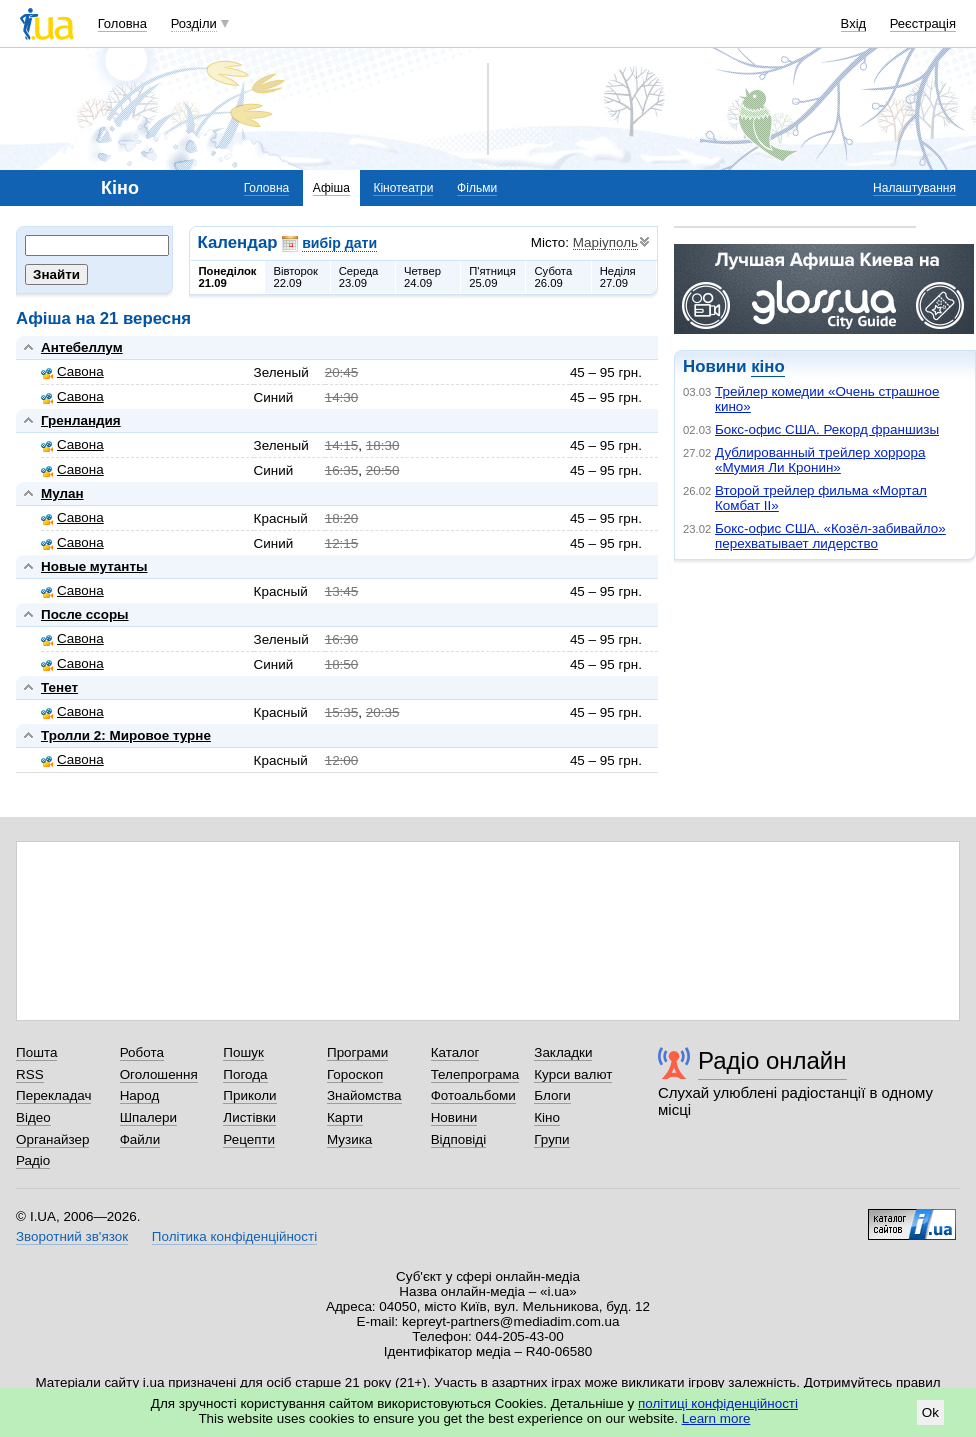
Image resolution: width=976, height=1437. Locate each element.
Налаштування (914, 188)
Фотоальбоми (473, 1095)
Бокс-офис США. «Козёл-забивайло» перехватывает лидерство (830, 536)
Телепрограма (475, 1074)
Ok (930, 1412)
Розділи (194, 23)
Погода (245, 1074)
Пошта (36, 1052)
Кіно (547, 1117)
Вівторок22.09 (295, 277)
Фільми (477, 188)
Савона (72, 371)
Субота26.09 (553, 277)
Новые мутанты (94, 566)
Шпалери (148, 1117)
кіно (767, 366)
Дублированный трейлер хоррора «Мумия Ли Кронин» (820, 460)
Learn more (716, 1418)
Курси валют (573, 1074)
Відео (33, 1117)
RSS (30, 1074)
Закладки (563, 1052)
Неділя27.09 (618, 277)
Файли (140, 1139)
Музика (349, 1139)
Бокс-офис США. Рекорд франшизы (827, 429)
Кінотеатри (403, 188)
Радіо (33, 1160)
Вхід (854, 23)
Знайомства (364, 1095)
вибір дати (339, 243)
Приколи (249, 1095)
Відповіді (459, 1139)
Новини (454, 1117)
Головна (122, 23)
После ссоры (85, 614)
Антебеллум (82, 347)
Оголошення (159, 1074)
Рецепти (249, 1139)
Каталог (455, 1052)
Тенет (59, 687)
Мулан (62, 493)
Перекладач (53, 1095)
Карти (345, 1117)
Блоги (552, 1095)
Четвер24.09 (422, 277)
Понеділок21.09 (228, 277)
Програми (357, 1052)
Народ (140, 1095)
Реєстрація (923, 23)
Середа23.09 (359, 277)
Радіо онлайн (772, 1060)
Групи (551, 1139)
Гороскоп (355, 1074)
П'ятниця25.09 (492, 277)
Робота (142, 1052)
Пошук (243, 1052)
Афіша (331, 188)
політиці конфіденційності (718, 1403)
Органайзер (52, 1139)
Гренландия (81, 420)
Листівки (249, 1117)
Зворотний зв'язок (72, 1236)
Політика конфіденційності (234, 1236)
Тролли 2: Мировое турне (126, 735)
